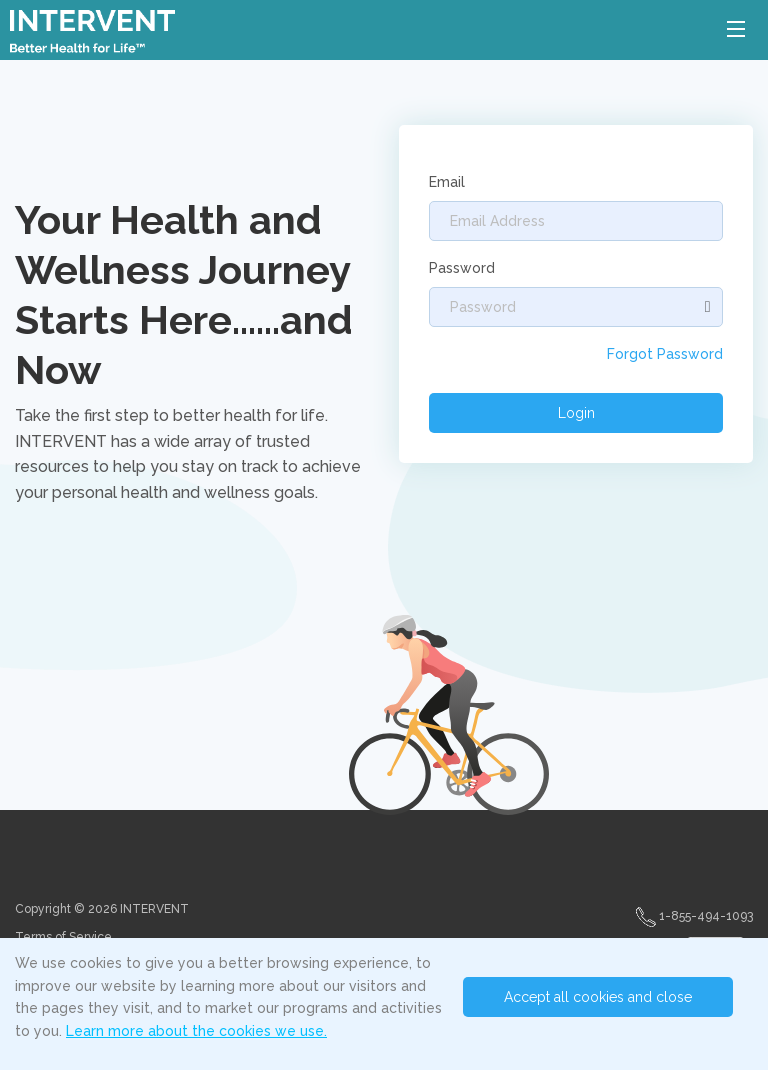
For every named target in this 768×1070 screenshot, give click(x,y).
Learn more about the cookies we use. (196, 1031)
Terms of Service (63, 937)
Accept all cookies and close (598, 997)
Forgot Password (665, 354)
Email (447, 182)
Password (462, 268)
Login (576, 413)
